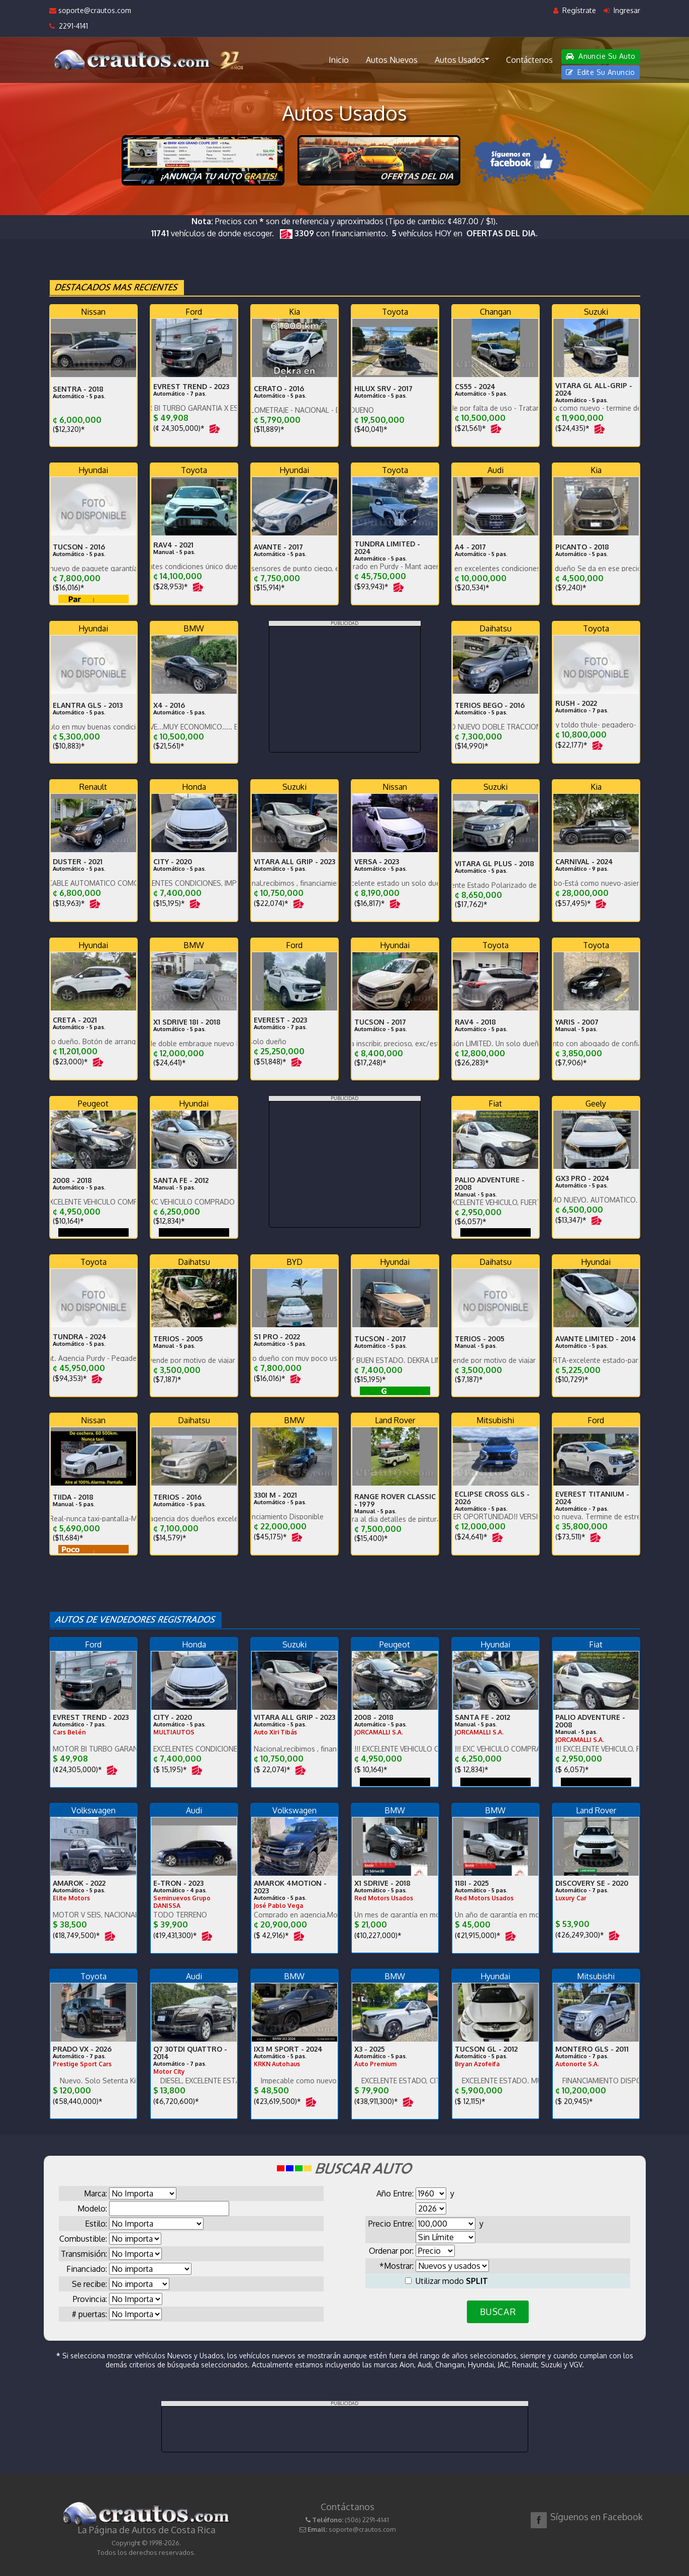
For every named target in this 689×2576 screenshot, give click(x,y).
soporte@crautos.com (90, 10)
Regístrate (574, 10)
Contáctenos (529, 60)
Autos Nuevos (392, 60)
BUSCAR (497, 2311)
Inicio (339, 60)
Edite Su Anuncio (600, 72)
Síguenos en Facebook (596, 2516)
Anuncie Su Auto (600, 56)
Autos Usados (462, 59)
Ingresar (622, 10)
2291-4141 (68, 26)
